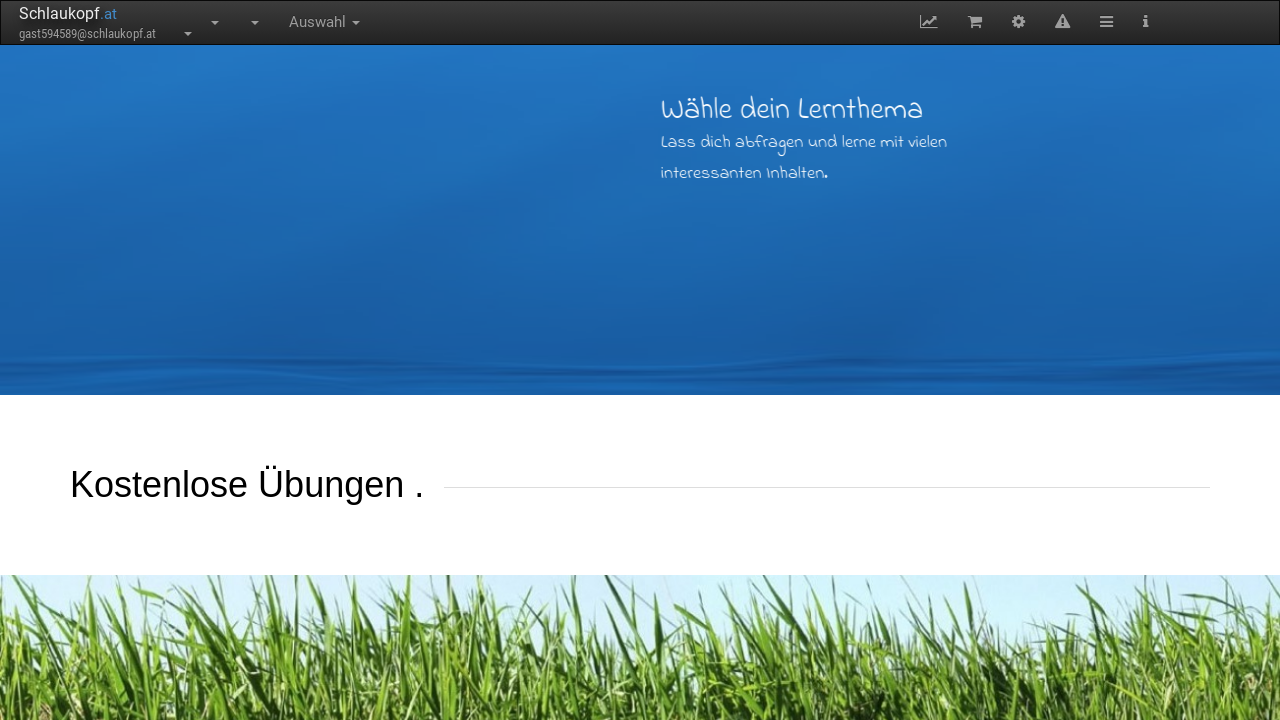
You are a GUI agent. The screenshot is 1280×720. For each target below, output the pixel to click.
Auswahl (324, 22)
